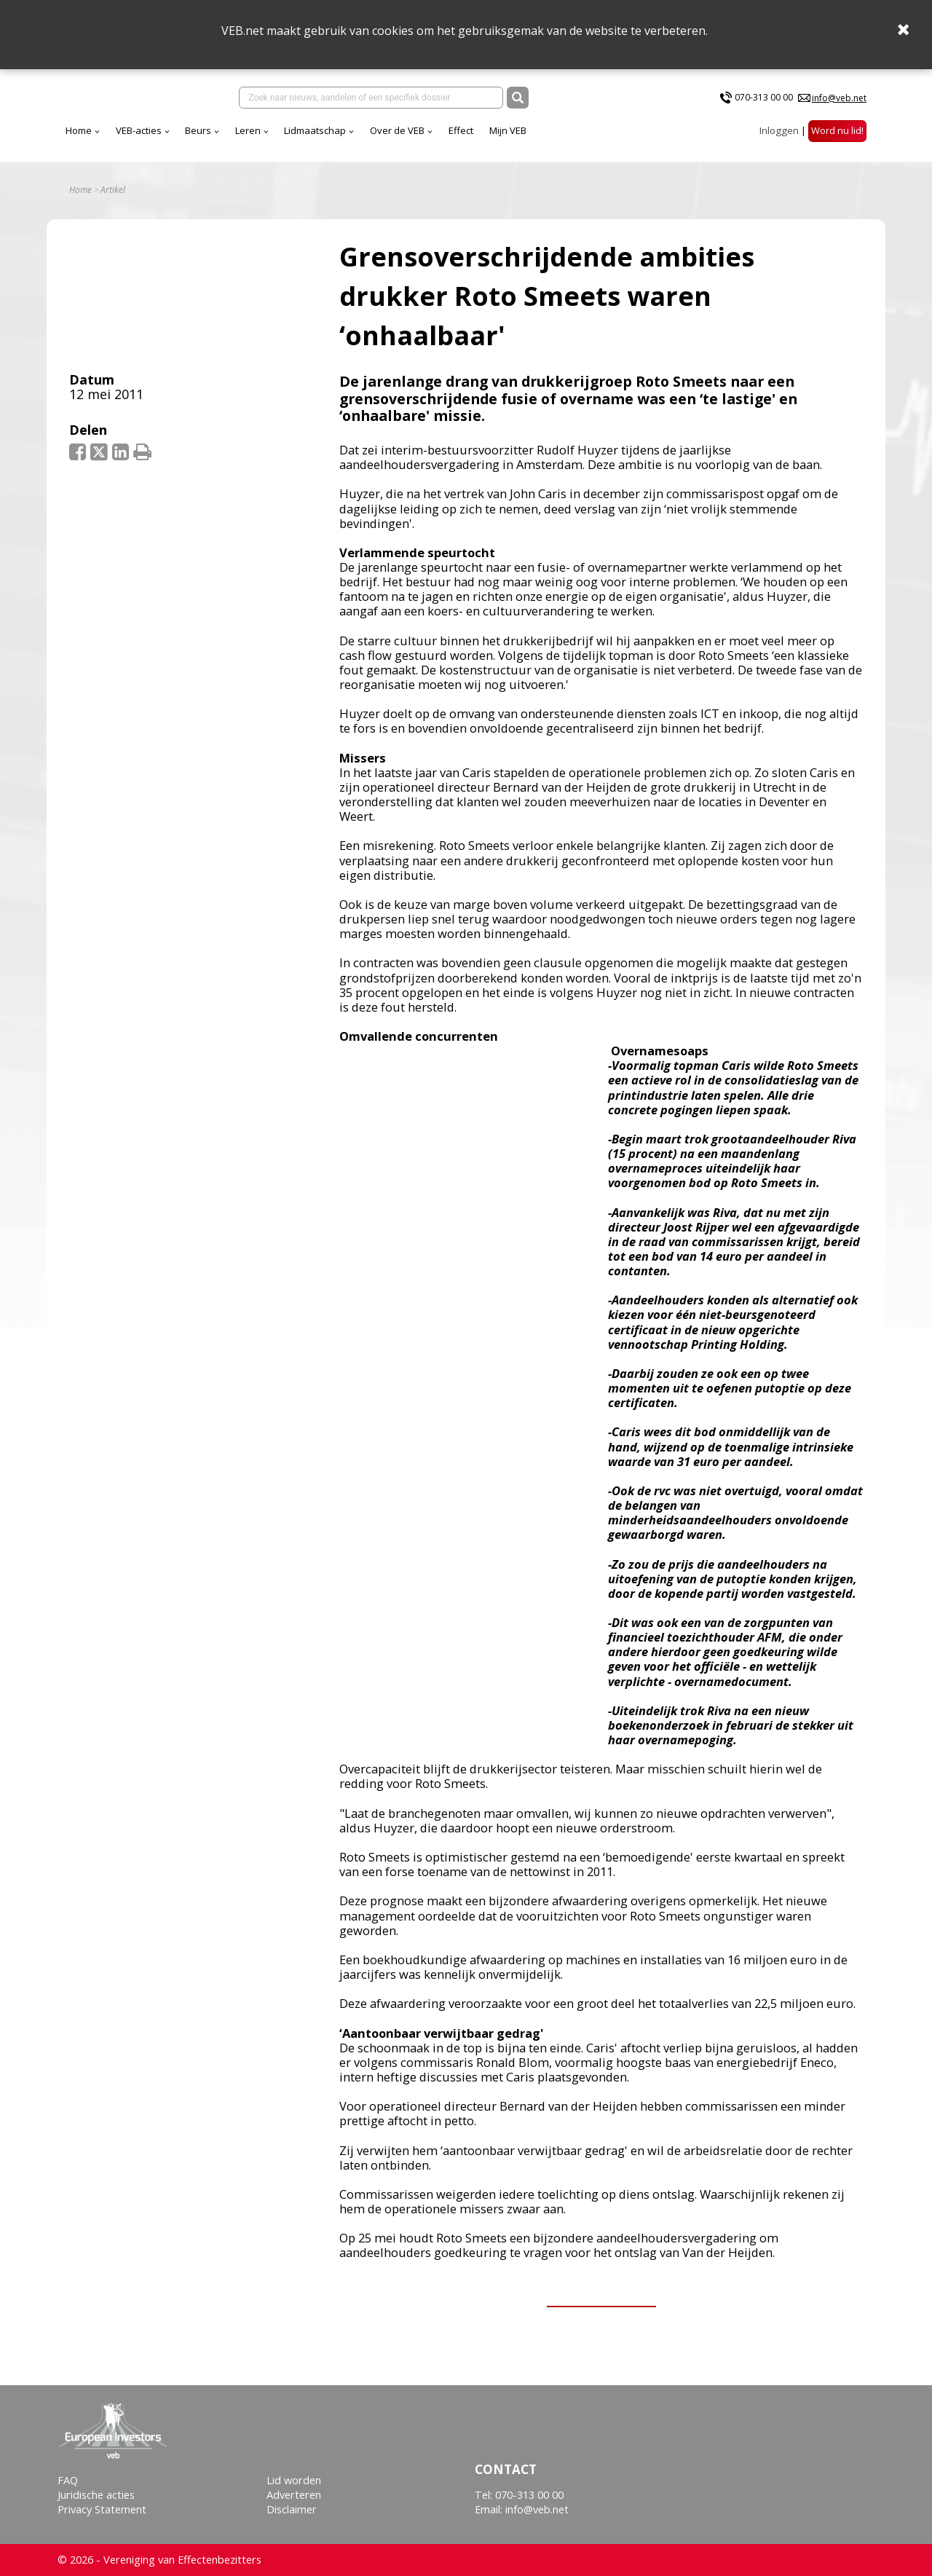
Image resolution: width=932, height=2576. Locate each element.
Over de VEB (397, 130)
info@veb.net (839, 98)
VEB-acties (139, 130)
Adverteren (293, 2495)
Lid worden (293, 2480)
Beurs (198, 130)
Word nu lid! (837, 130)
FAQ (68, 2480)
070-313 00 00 (764, 97)
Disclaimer (291, 2509)
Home (79, 130)
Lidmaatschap (315, 130)
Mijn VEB (507, 130)
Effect (461, 130)
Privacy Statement (102, 2509)
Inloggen (779, 130)
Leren (248, 130)
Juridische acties (96, 2495)
